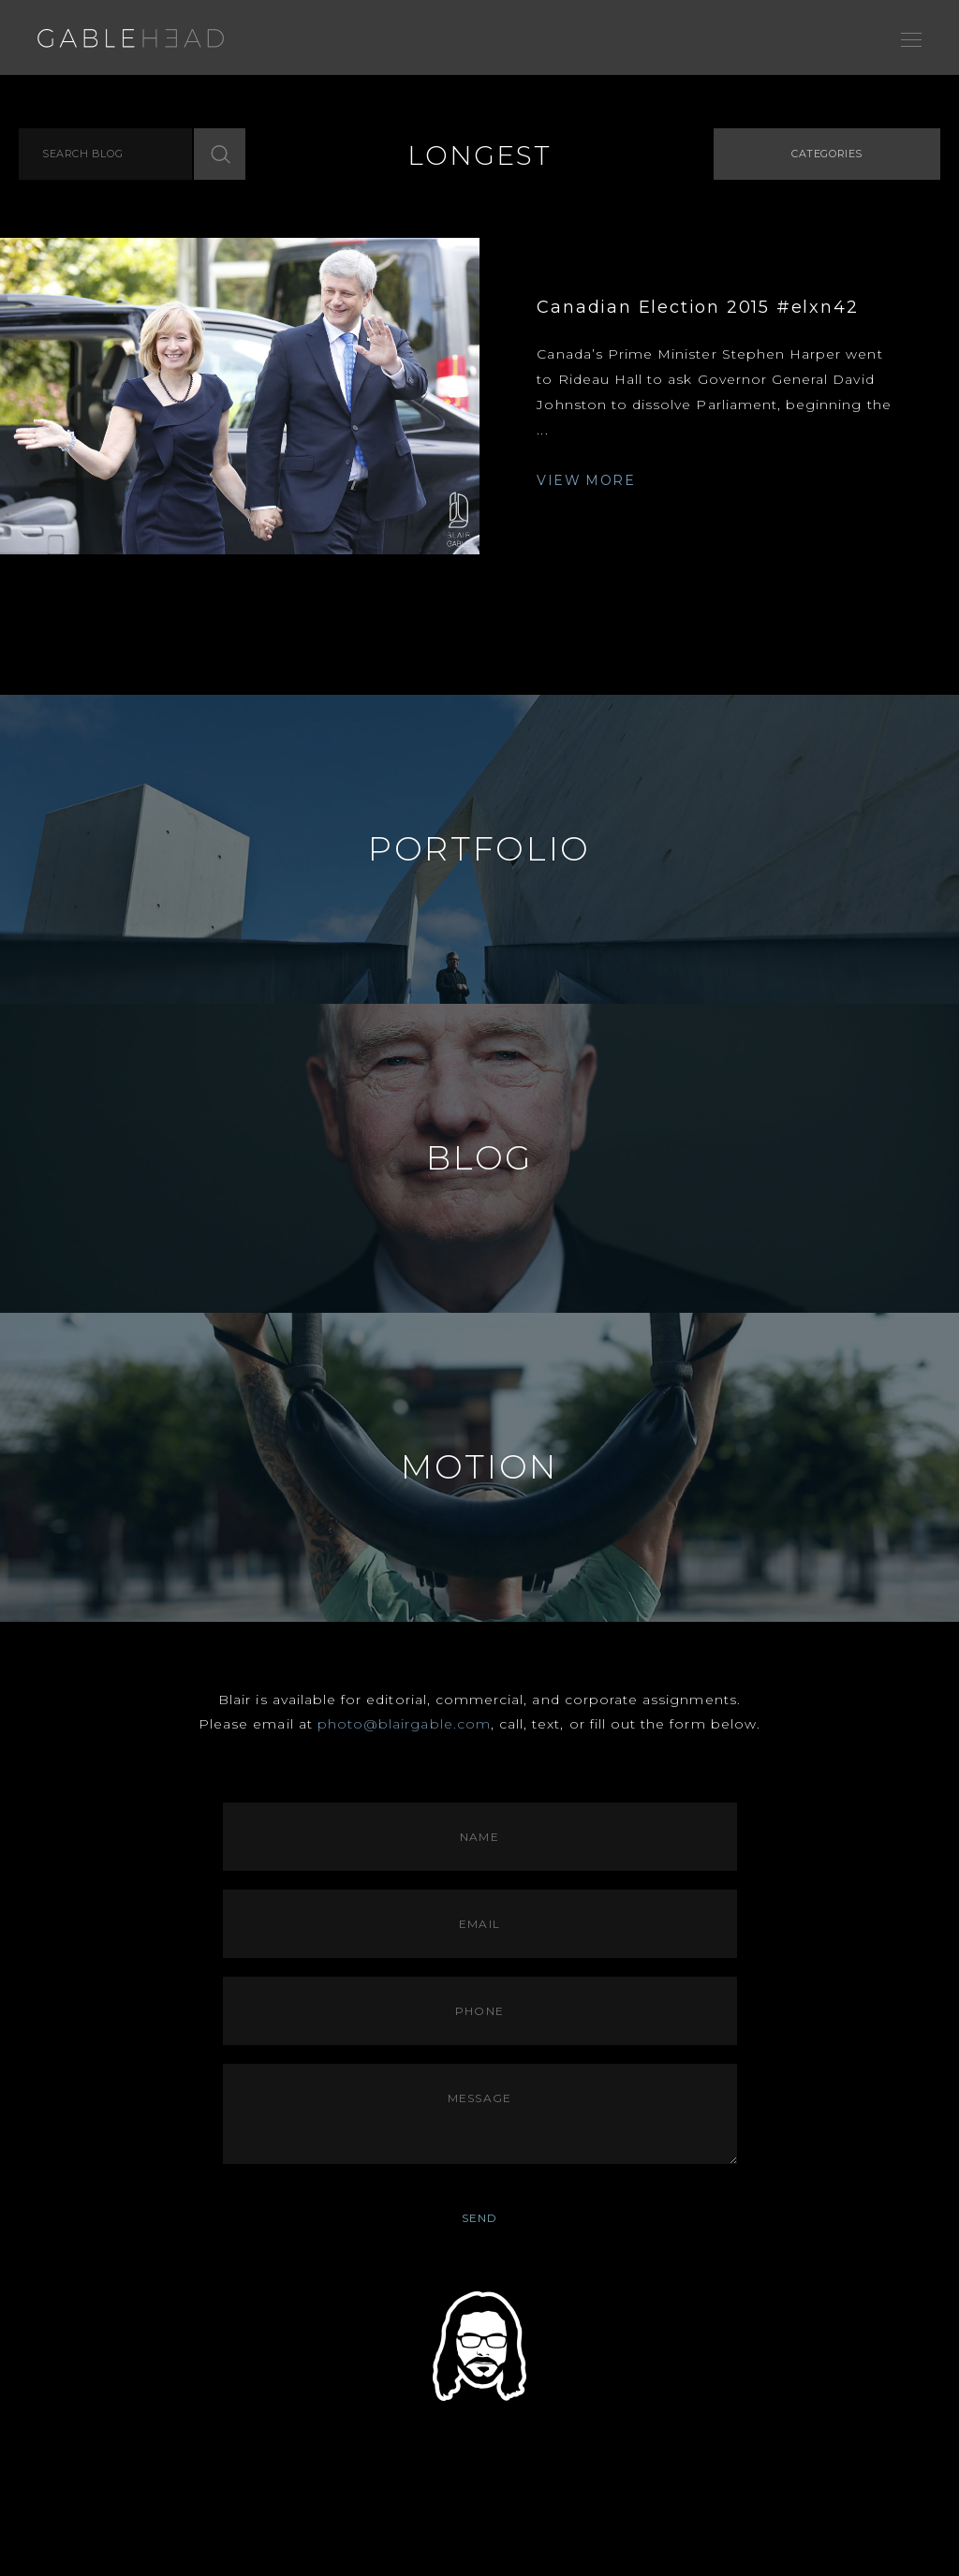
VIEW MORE (586, 480)
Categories (827, 153)
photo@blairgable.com (404, 1723)
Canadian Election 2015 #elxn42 (697, 307)
